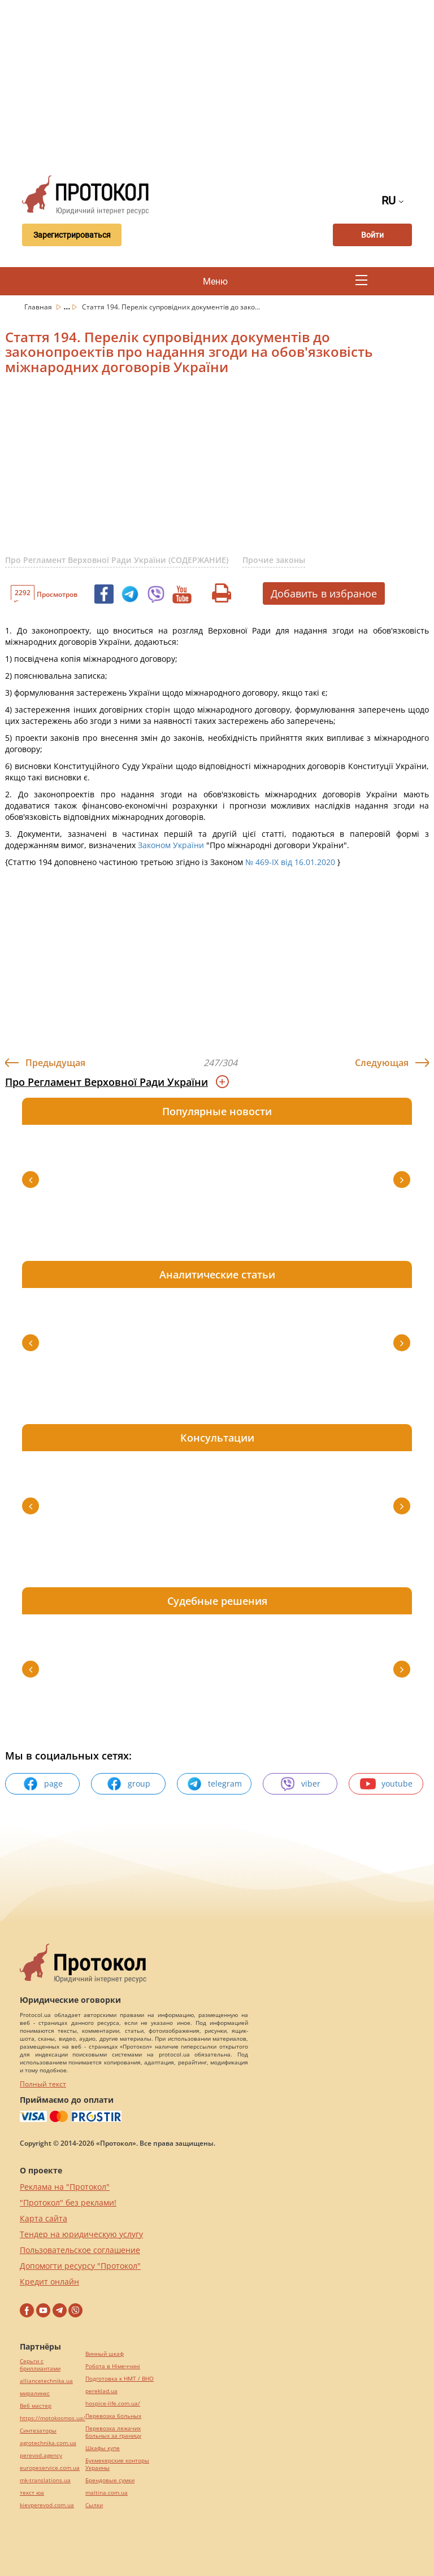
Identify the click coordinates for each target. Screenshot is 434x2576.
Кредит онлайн (49, 2281)
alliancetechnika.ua (46, 2381)
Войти (372, 234)
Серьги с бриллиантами (40, 2364)
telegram (214, 1784)
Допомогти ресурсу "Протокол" (80, 2265)
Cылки (94, 2505)
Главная (39, 307)
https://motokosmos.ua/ (52, 2418)
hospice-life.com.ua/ (112, 2403)
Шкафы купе (102, 2448)
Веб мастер (35, 2405)
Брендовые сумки (109, 2480)
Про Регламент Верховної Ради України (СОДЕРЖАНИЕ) (116, 560)
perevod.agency (41, 2455)
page (43, 1784)
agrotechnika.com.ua (48, 2443)
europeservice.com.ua (50, 2468)
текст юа (32, 2492)
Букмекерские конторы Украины (117, 2464)
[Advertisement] (224, 85)
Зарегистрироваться (72, 234)
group (128, 1784)
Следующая (382, 1062)
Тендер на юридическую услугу (81, 2234)
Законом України (171, 845)
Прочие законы (273, 560)
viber (300, 1784)
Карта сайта (43, 2218)
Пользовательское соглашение (80, 2250)
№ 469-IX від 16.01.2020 (290, 862)
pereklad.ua (101, 2391)
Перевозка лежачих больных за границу (113, 2432)
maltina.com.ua (106, 2492)
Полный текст (43, 2084)
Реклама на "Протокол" (65, 2186)
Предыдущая (55, 1062)
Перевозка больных (113, 2416)
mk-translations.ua (45, 2480)
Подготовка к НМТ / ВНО (119, 2378)
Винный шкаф (104, 2353)
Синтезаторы (38, 2430)
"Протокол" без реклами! (68, 2202)
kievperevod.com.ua (47, 2505)
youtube (386, 1784)
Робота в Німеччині (112, 2366)
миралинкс (35, 2393)
